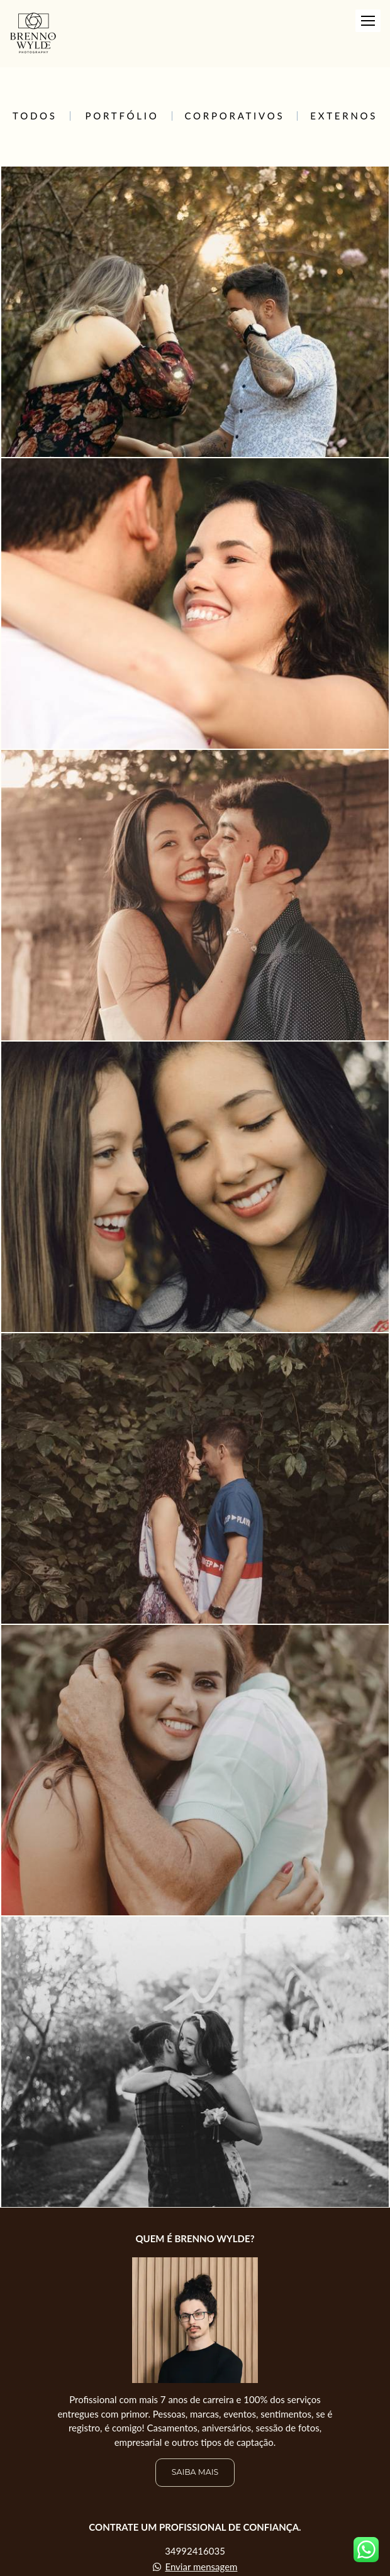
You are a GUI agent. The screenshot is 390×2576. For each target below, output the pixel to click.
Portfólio (122, 116)
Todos (35, 116)
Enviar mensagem (201, 2567)
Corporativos (235, 116)
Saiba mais (195, 2472)
